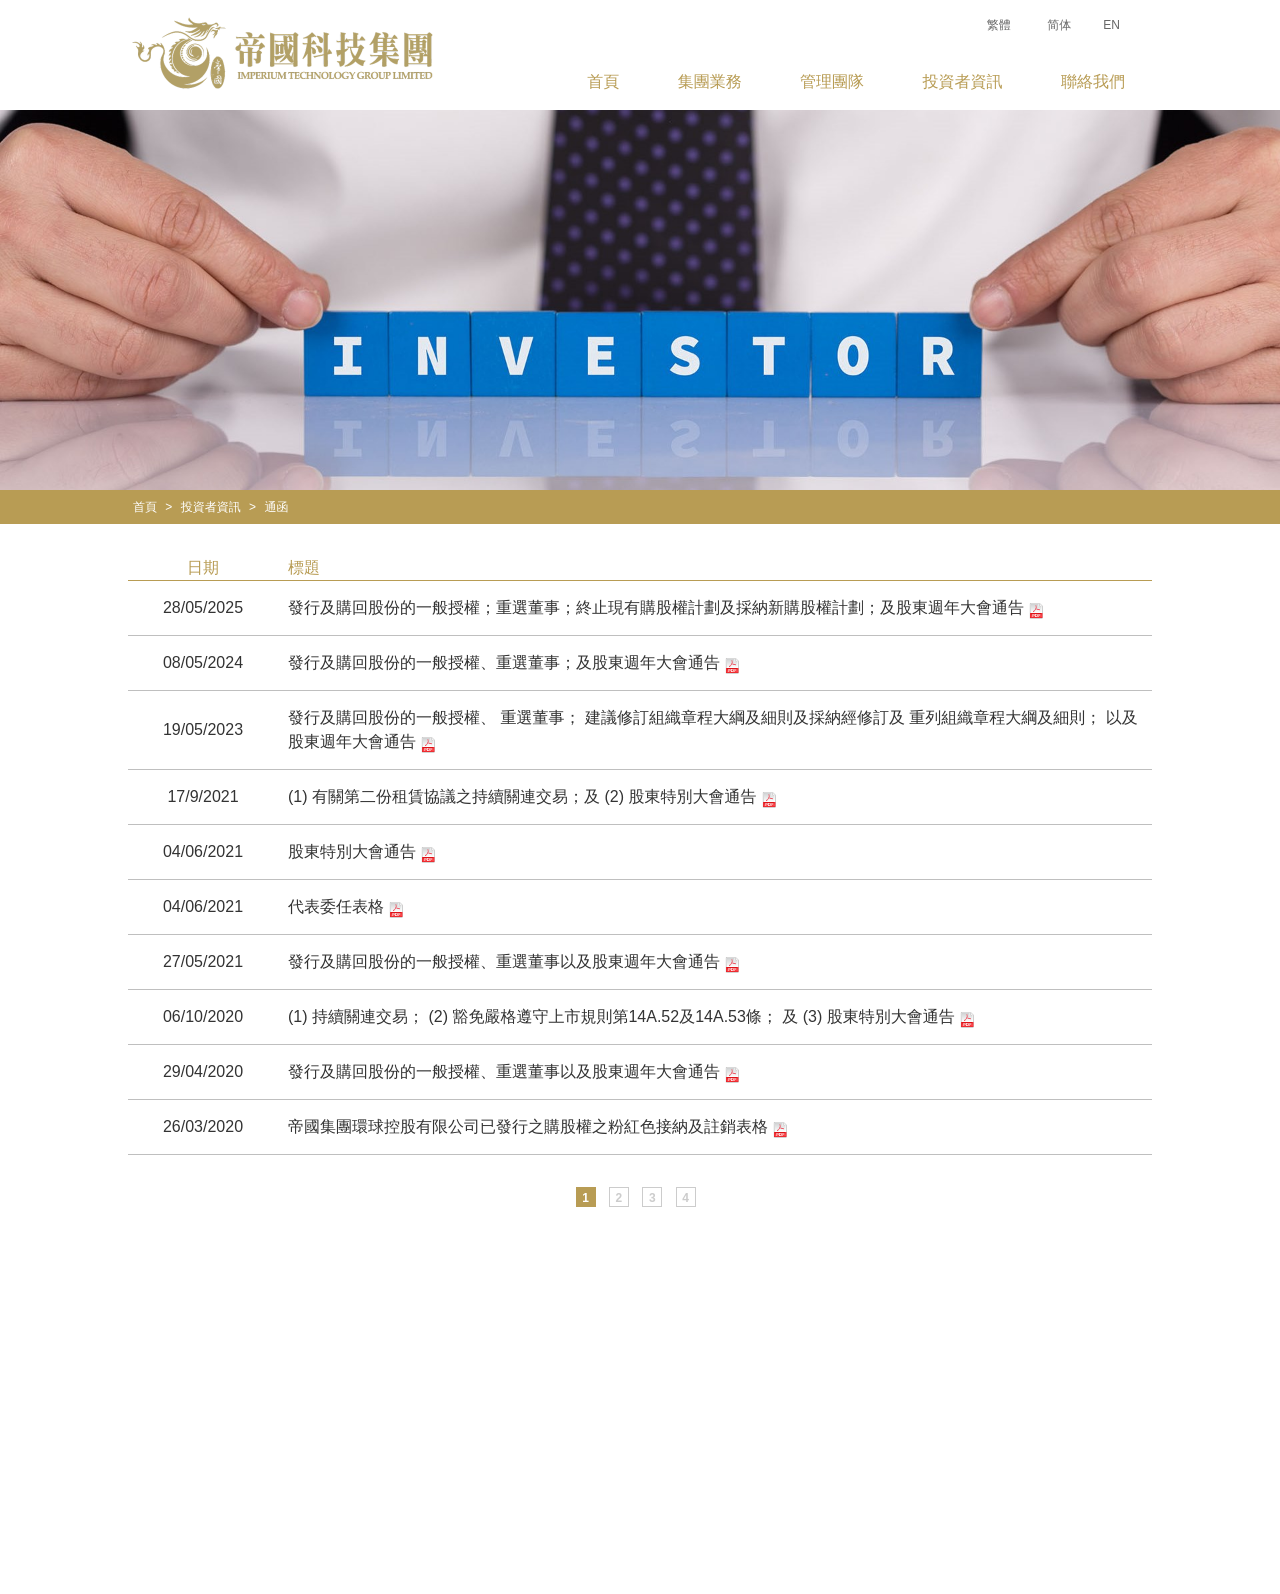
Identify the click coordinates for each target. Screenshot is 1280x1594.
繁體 (999, 25)
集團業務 (710, 81)
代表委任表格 (346, 908)
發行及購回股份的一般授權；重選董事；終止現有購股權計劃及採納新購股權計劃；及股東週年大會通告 (666, 609)
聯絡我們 (1093, 81)
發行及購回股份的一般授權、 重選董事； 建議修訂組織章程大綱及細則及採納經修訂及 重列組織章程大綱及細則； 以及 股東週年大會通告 (713, 731)
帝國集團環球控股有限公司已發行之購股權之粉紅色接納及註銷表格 (538, 1128)
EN (1111, 25)
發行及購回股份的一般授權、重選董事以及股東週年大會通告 (514, 963)
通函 (276, 507)
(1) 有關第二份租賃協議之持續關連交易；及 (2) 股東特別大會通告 (532, 798)
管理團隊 (832, 81)
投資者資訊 (963, 81)
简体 (1059, 25)
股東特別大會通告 (362, 853)
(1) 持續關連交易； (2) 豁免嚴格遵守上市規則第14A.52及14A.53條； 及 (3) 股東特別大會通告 (631, 1018)
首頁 (603, 81)
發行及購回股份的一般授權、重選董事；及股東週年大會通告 (514, 664)
